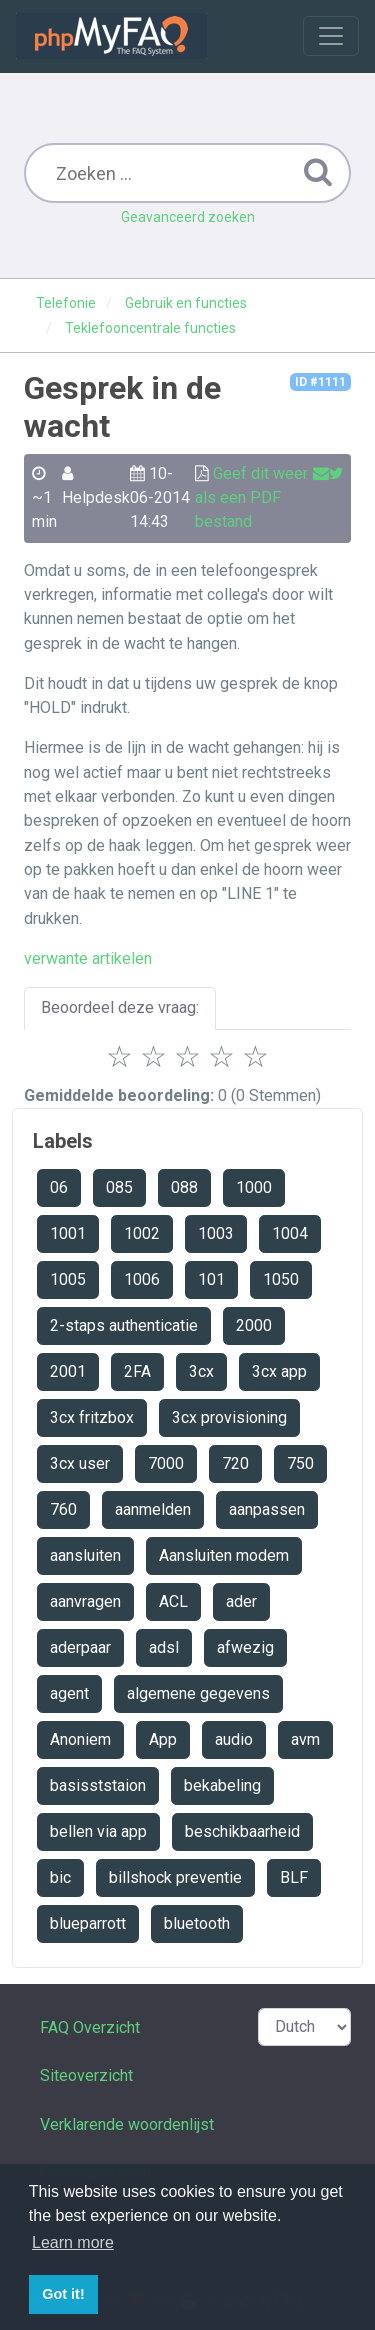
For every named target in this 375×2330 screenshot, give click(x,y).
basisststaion (98, 1785)
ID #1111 (320, 382)
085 (119, 1187)
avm (305, 1739)
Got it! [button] (63, 2294)
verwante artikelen (88, 958)
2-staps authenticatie (124, 1325)
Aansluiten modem (224, 1555)
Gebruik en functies (186, 303)
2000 (254, 1325)
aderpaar (80, 1647)
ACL (173, 1601)
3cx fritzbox (92, 1417)
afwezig (245, 1647)
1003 (216, 1233)
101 (211, 1279)
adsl (164, 1647)
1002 (142, 1233)
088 (184, 1187)
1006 (142, 1279)
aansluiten (85, 1555)
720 (235, 1463)
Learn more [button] (73, 2242)
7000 (166, 1463)
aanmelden (153, 1509)
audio (234, 1739)
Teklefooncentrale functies (150, 328)
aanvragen (85, 1601)
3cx (201, 1371)
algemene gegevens (198, 1693)
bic (60, 1877)
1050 (281, 1279)
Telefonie (66, 303)
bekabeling (222, 1785)
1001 (68, 1233)
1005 (68, 1279)
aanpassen (267, 1509)
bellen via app (98, 1831)
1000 (254, 1187)
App (163, 1739)
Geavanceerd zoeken (188, 217)
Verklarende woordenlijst (127, 2124)
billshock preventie (175, 1877)
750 (300, 1463)
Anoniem (80, 1739)
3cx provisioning (229, 1417)
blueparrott (88, 1923)
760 (63, 1509)
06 (59, 1187)
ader (241, 1601)
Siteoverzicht (86, 2075)
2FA (137, 1371)
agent (69, 1693)
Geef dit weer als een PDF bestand (251, 498)
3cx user (80, 1463)
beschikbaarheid (242, 1831)
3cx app (279, 1371)
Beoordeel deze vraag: (120, 1007)
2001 (68, 1371)
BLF (294, 1877)
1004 (290, 1233)
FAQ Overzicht (90, 2027)
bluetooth (197, 1923)
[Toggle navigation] (331, 36)
